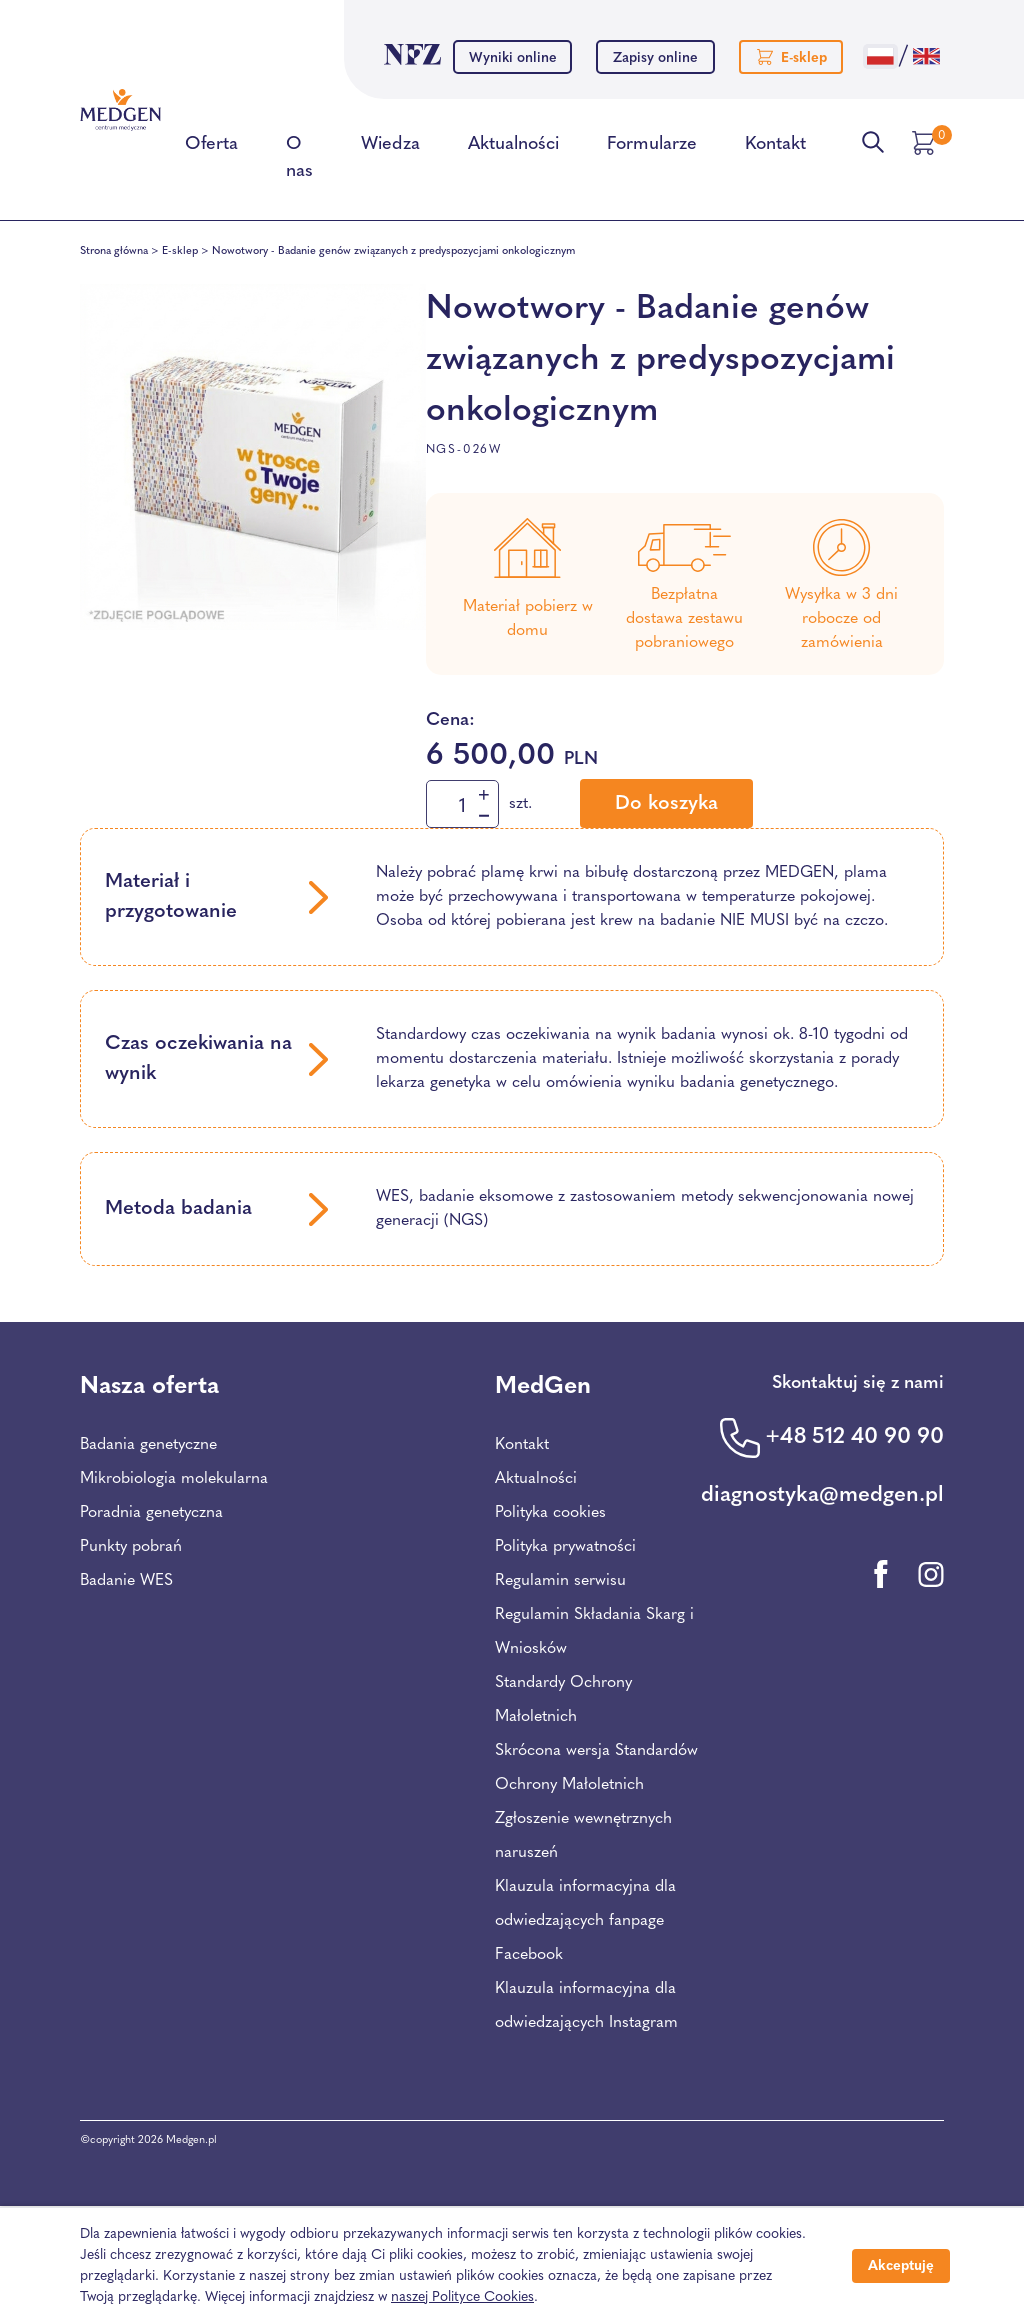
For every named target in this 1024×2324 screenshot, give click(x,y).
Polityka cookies (550, 1513)
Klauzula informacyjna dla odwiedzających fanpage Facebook (585, 1921)
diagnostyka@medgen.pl (822, 1495)
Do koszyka (666, 804)
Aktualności (513, 148)
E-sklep (180, 251)
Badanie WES (126, 1581)
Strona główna (114, 251)
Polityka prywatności (565, 1547)
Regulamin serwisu (560, 1581)
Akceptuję (901, 2266)
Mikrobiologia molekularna (174, 1479)
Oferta (211, 148)
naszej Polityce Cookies (462, 2297)
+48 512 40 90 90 (854, 1437)
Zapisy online (655, 58)
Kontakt (775, 148)
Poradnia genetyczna (151, 1513)
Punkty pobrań (131, 1547)
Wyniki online (513, 58)
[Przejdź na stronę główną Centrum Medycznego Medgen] (120, 109)
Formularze (652, 148)
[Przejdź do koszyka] (926, 143)
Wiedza (390, 148)
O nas (299, 161)
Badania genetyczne (148, 1445)
